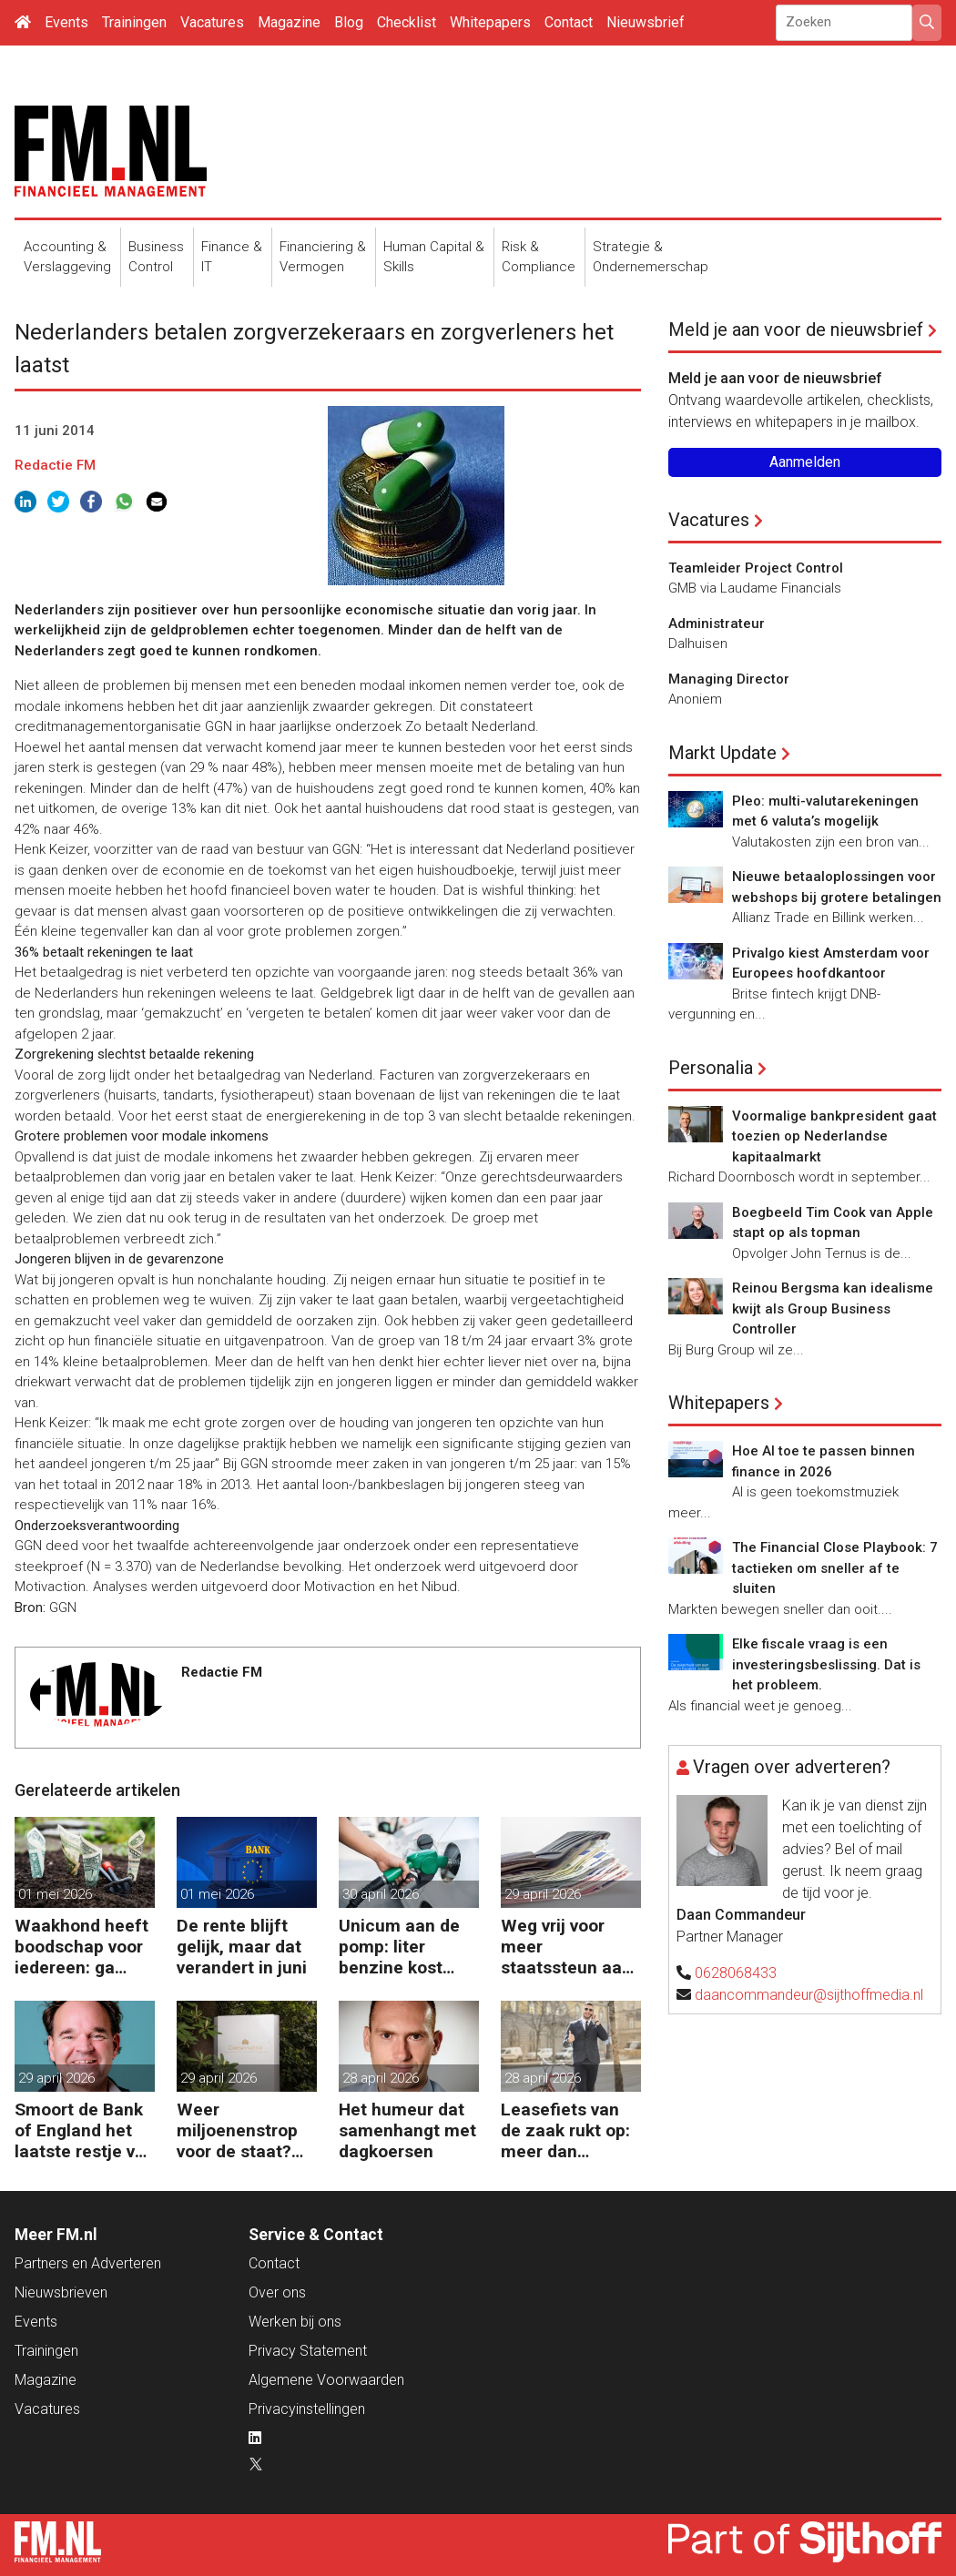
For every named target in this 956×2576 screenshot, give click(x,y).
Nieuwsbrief (645, 22)
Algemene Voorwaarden (326, 2379)
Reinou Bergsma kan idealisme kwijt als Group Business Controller (832, 1308)
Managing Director (728, 679)
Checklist (406, 22)
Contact (568, 22)
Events (66, 22)
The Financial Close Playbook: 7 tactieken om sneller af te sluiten (835, 1568)
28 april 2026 (380, 2078)
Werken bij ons (295, 2321)
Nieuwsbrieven (61, 2292)
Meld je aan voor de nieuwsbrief (795, 329)
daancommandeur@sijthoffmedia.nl (809, 1994)
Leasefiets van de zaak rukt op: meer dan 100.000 (565, 2130)
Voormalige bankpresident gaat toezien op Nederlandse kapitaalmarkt (834, 1136)
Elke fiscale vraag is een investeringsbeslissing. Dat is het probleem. (826, 1664)
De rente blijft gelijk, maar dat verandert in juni (242, 1946)
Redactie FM (55, 465)
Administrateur (716, 623)
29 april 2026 (542, 1894)
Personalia (710, 1068)
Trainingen (134, 22)
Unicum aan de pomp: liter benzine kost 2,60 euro (399, 1946)
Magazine (289, 22)
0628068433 (736, 1973)
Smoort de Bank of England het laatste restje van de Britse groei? (85, 2130)
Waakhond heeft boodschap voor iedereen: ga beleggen (81, 1946)
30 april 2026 (380, 1894)
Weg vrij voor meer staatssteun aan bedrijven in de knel (566, 1946)
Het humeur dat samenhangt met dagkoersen (407, 2130)
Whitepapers (490, 22)
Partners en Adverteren (88, 2263)
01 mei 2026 (55, 1894)
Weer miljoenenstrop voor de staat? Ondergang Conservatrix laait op (237, 2130)
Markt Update (722, 753)
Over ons (277, 2292)
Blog (348, 22)
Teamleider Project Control (755, 568)
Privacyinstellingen (307, 2409)
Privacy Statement (308, 2350)
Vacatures (212, 22)
